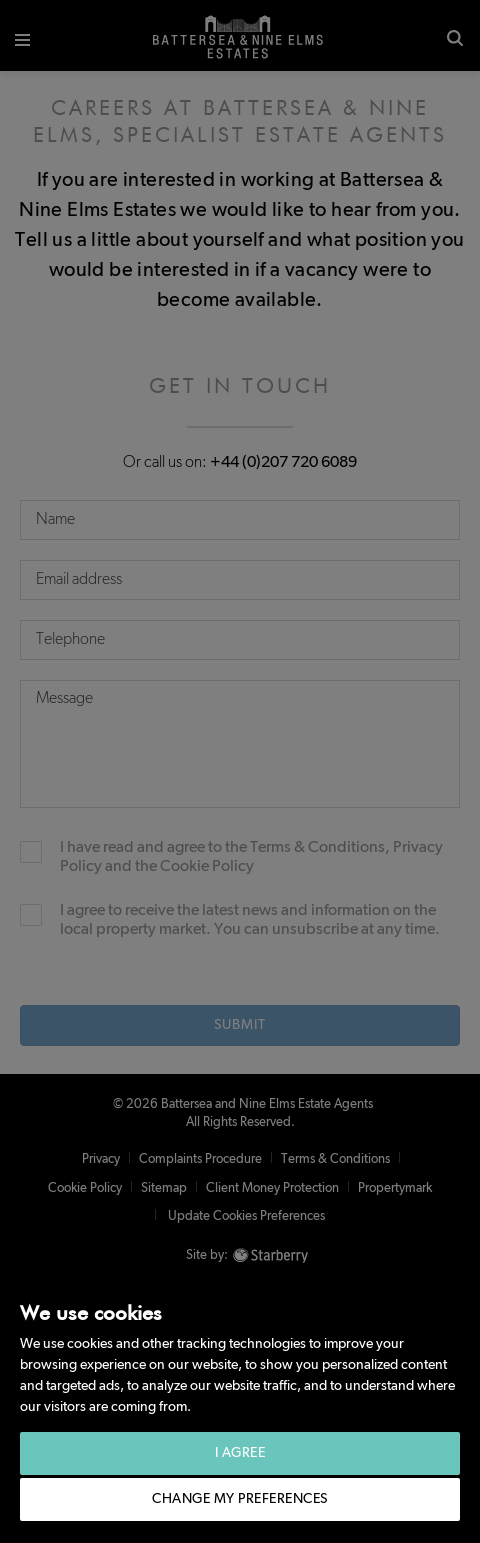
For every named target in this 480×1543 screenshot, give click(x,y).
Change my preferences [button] (240, 1499)
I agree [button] (240, 1453)
